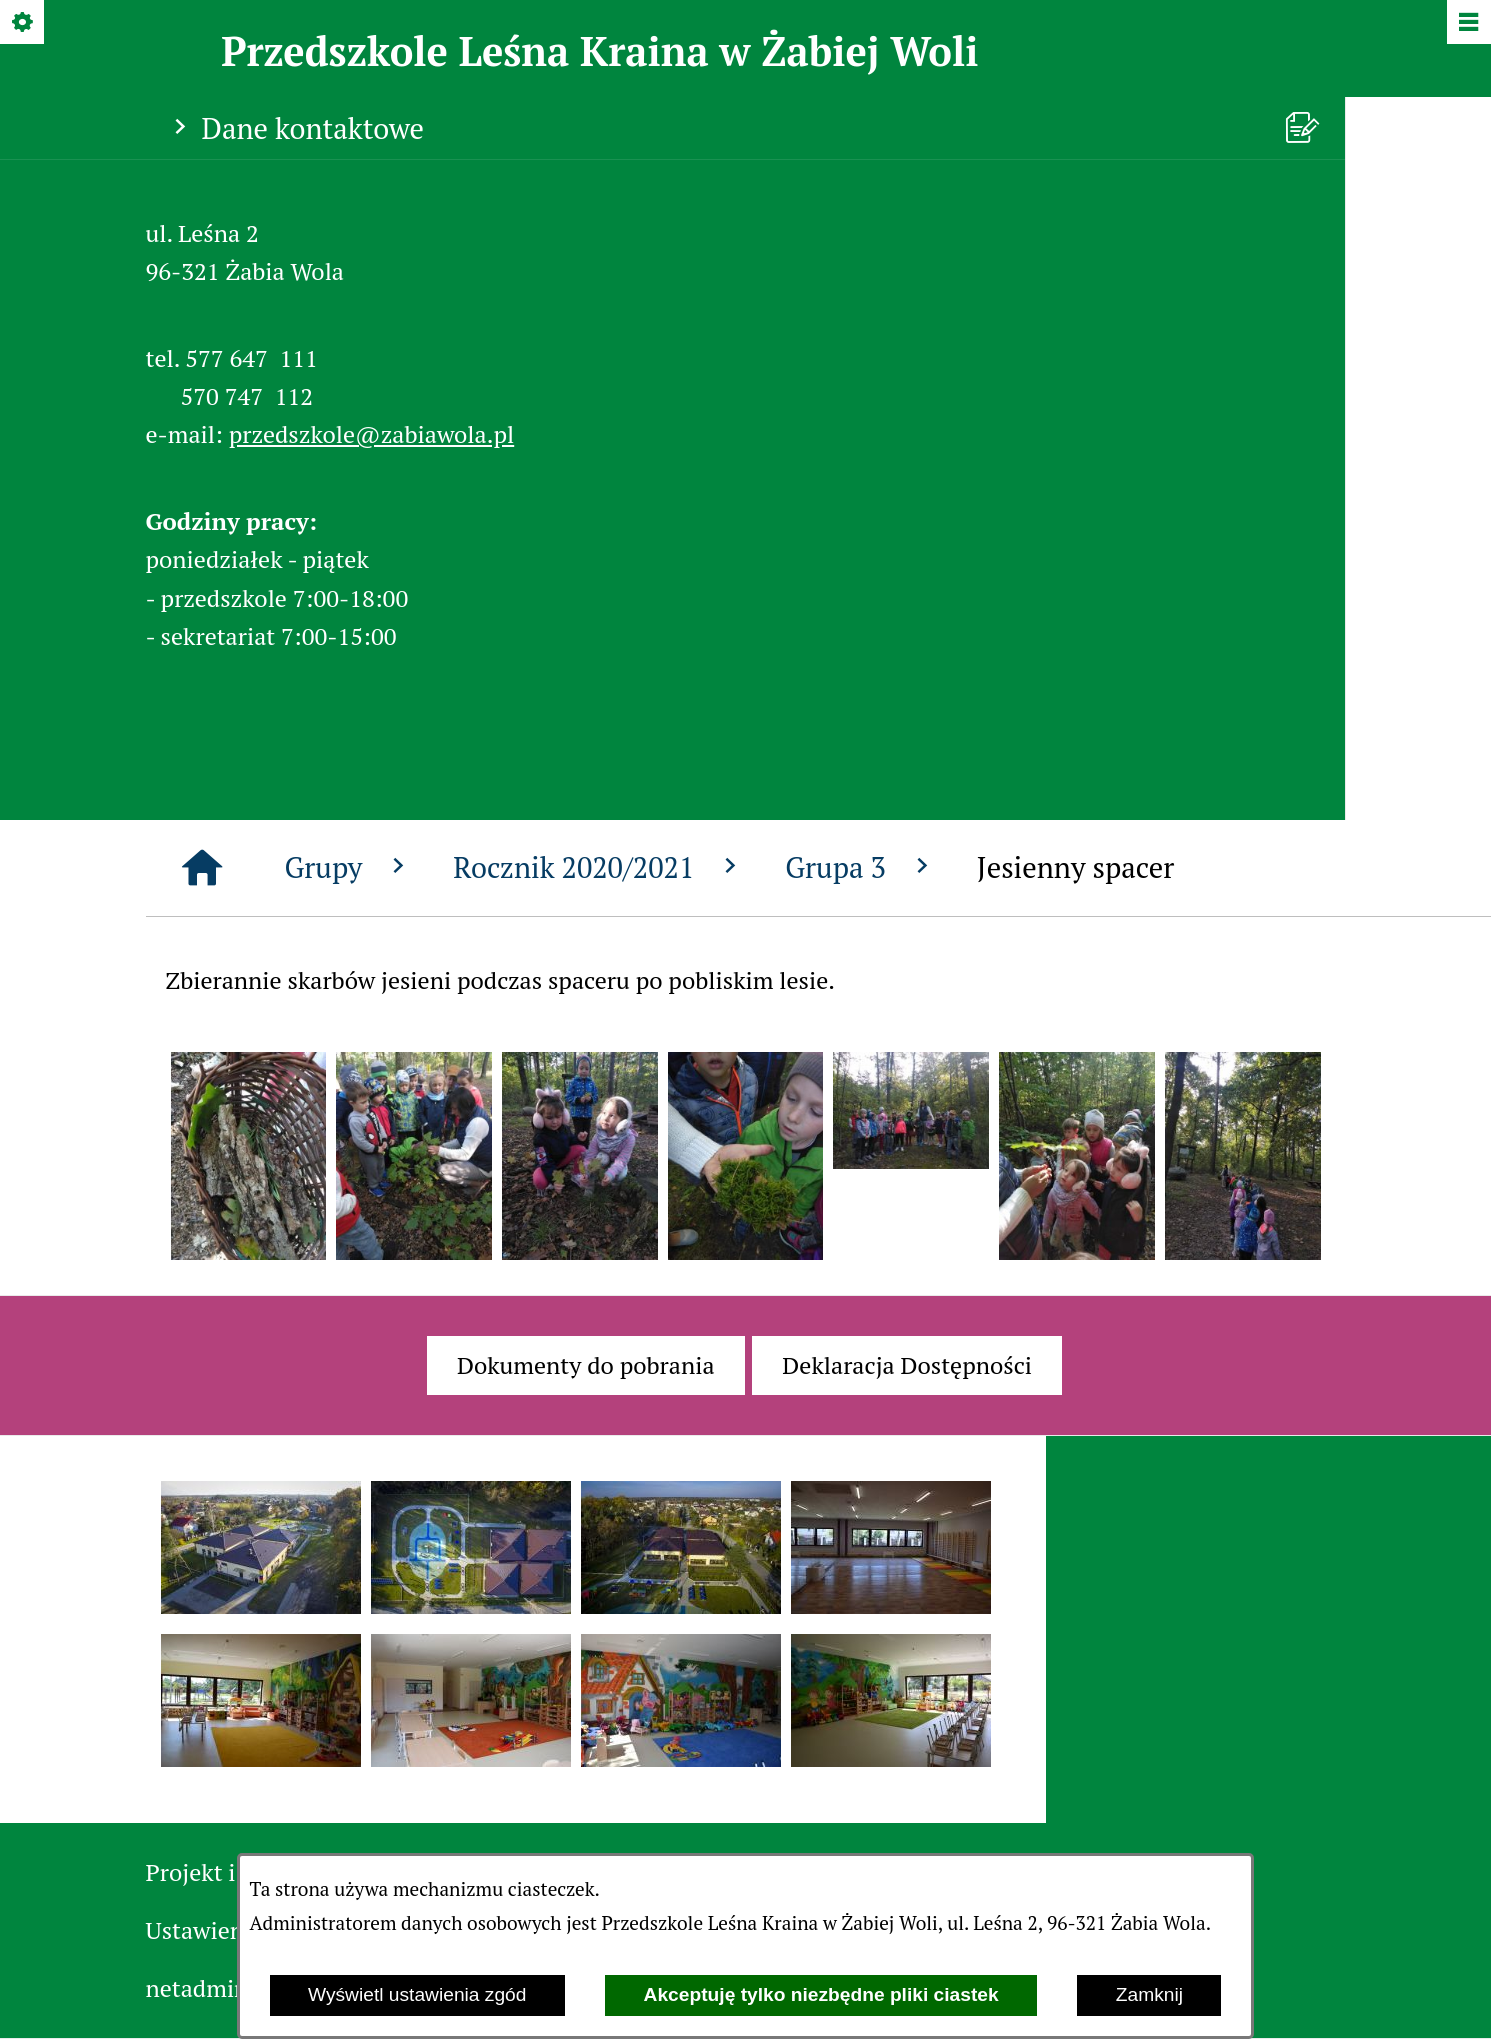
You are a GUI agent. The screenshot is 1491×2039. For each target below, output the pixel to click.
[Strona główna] (202, 868)
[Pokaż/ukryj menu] (1467, 23)
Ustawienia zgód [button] (233, 1930)
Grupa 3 (861, 867)
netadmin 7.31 (221, 1988)
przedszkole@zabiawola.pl (371, 434)
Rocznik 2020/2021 (599, 867)
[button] (249, 1251)
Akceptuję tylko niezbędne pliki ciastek (821, 1994)
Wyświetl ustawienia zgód (417, 1994)
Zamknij (1149, 1994)
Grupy (349, 867)
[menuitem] (586, 1365)
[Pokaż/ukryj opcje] (23, 23)
